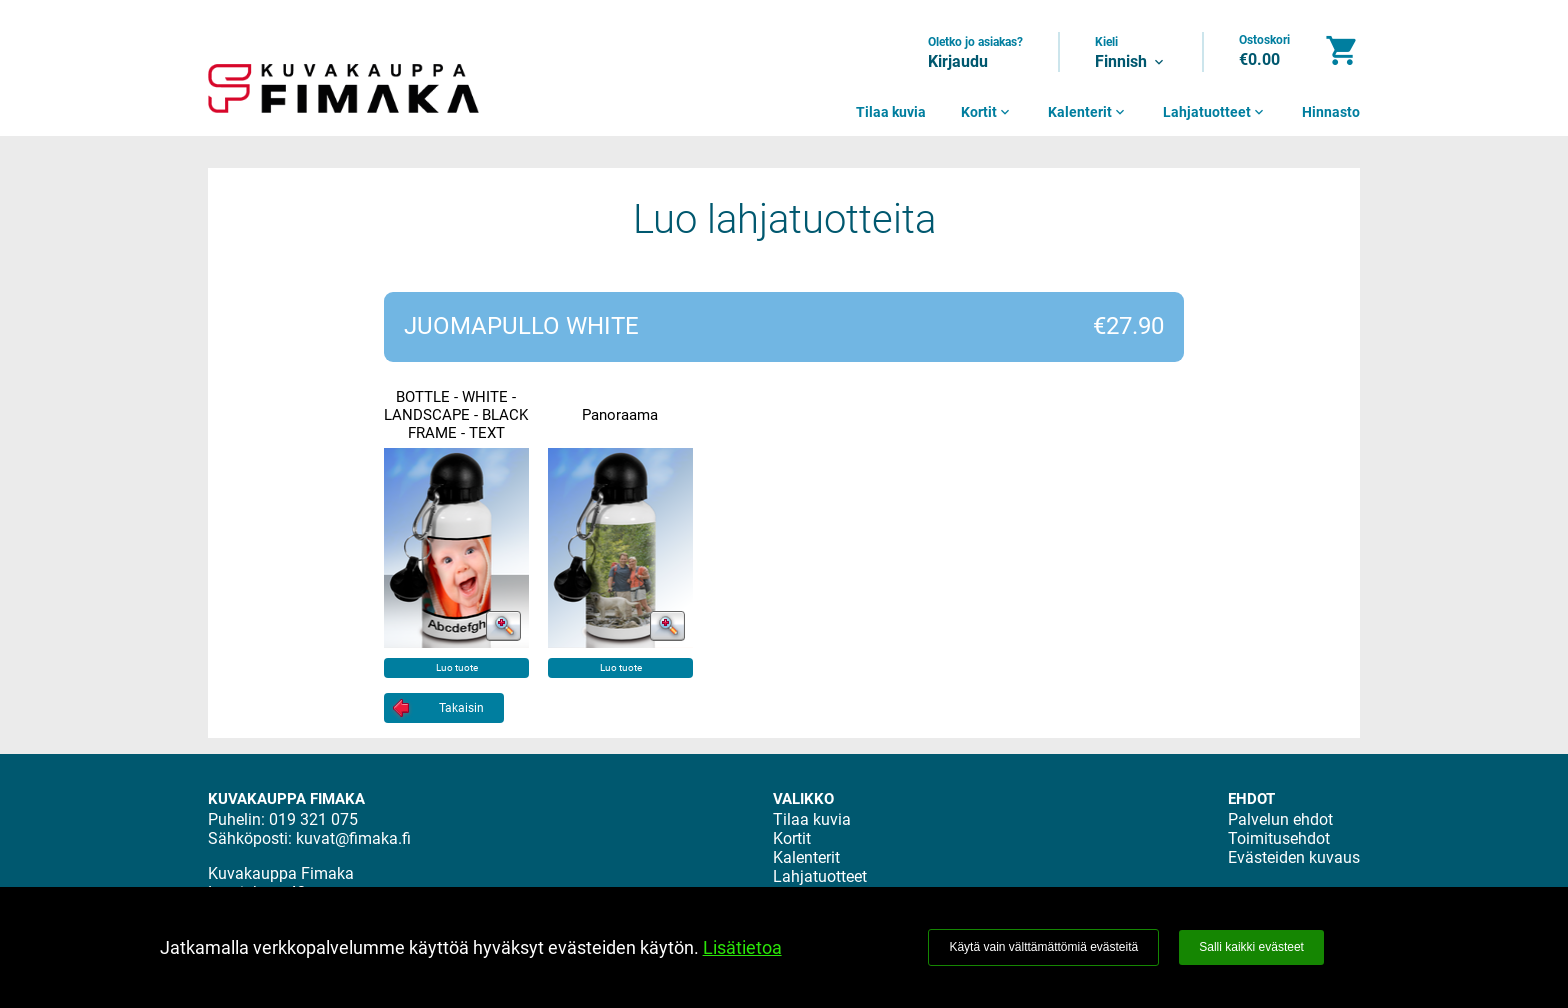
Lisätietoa (742, 947)
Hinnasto (1331, 112)
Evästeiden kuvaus (1294, 857)
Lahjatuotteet (1215, 112)
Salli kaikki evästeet (1251, 947)
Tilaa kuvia (891, 112)
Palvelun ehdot (1280, 819)
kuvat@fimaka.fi (353, 838)
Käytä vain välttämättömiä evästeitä (1043, 947)
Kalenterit (1088, 112)
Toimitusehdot (1279, 838)
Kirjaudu (958, 61)
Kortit (987, 112)
